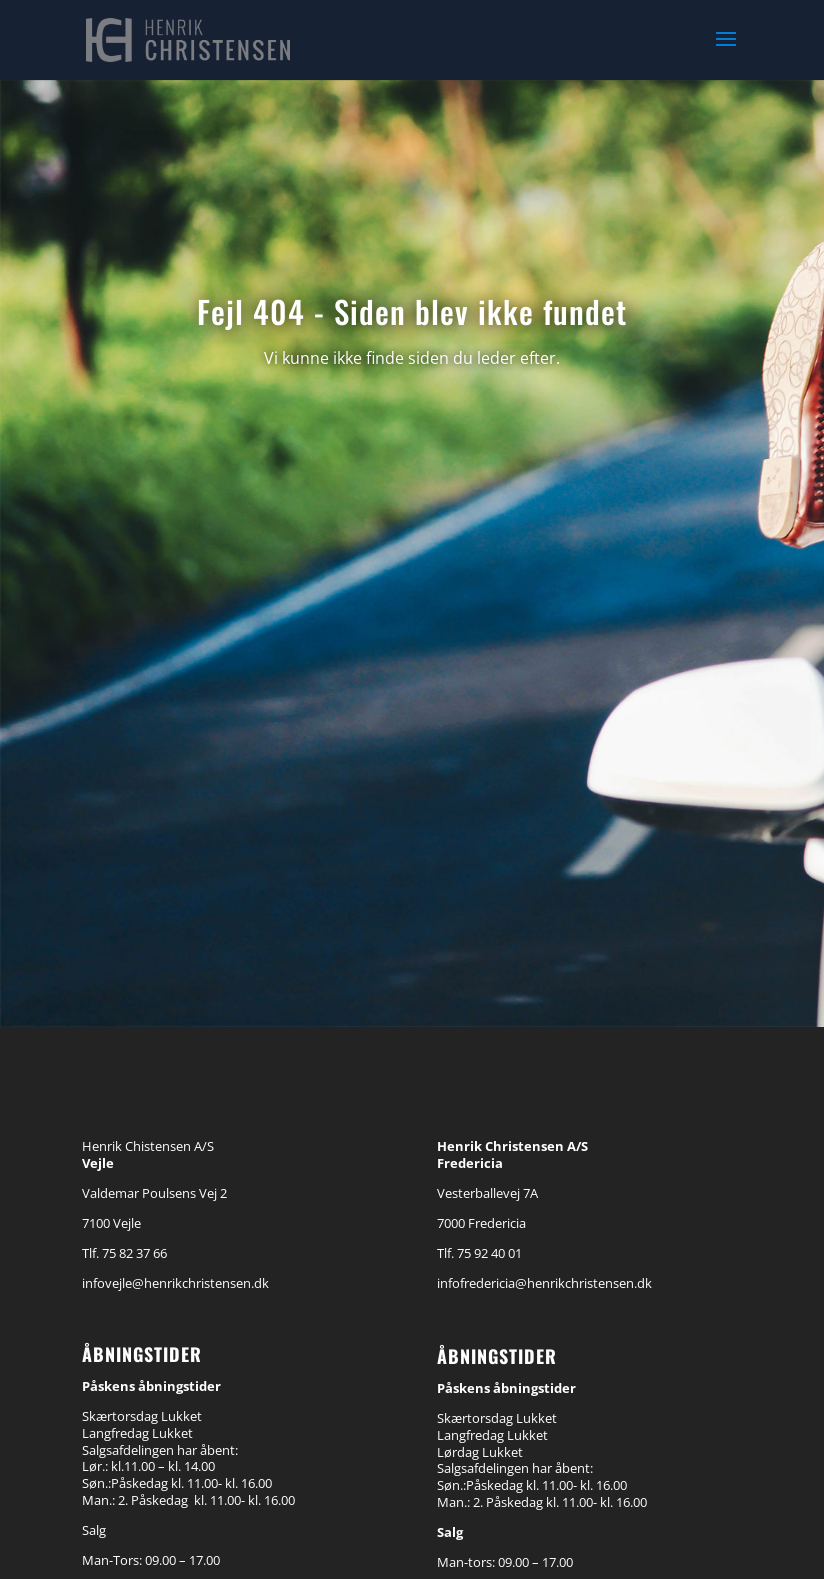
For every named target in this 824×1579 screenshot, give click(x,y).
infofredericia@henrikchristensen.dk (544, 1283)
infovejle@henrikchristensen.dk (175, 1283)
